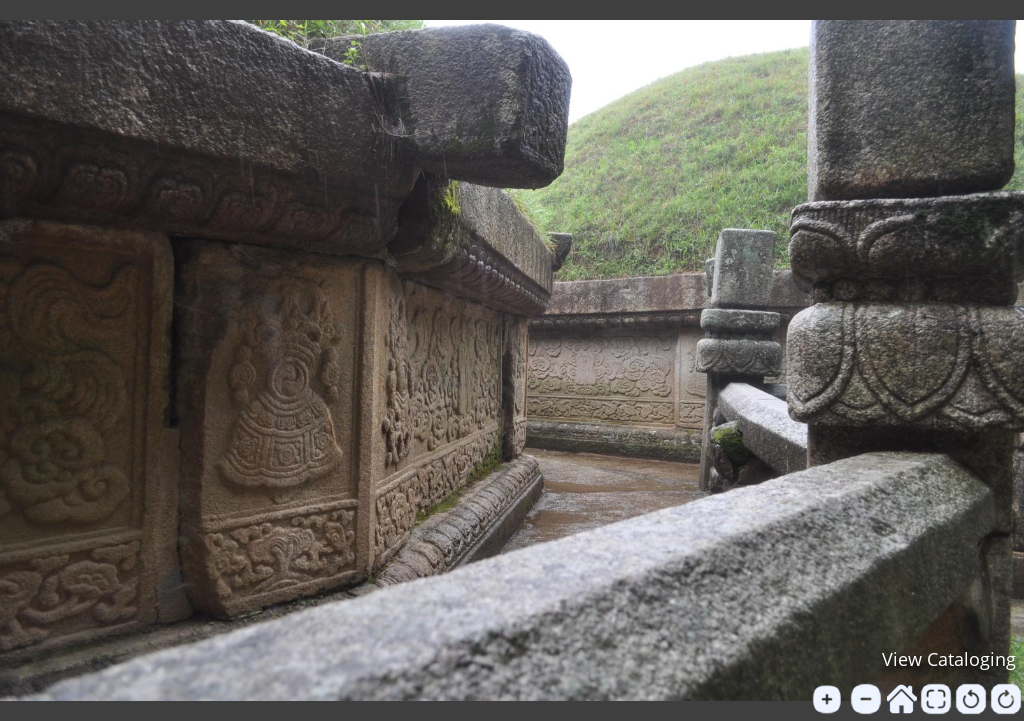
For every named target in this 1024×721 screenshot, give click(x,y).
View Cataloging (949, 659)
